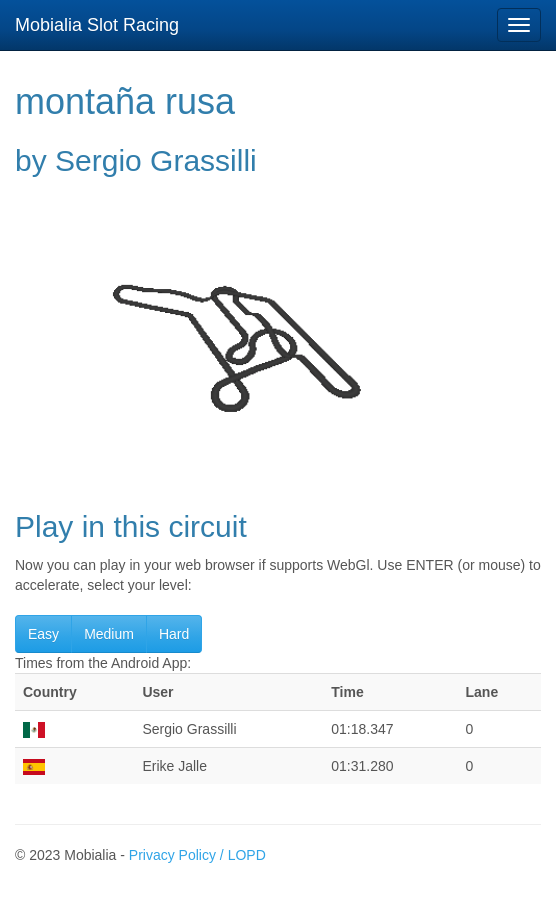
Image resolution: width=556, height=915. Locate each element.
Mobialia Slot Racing (97, 25)
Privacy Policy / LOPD (197, 855)
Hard (174, 634)
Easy (43, 634)
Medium (109, 634)
